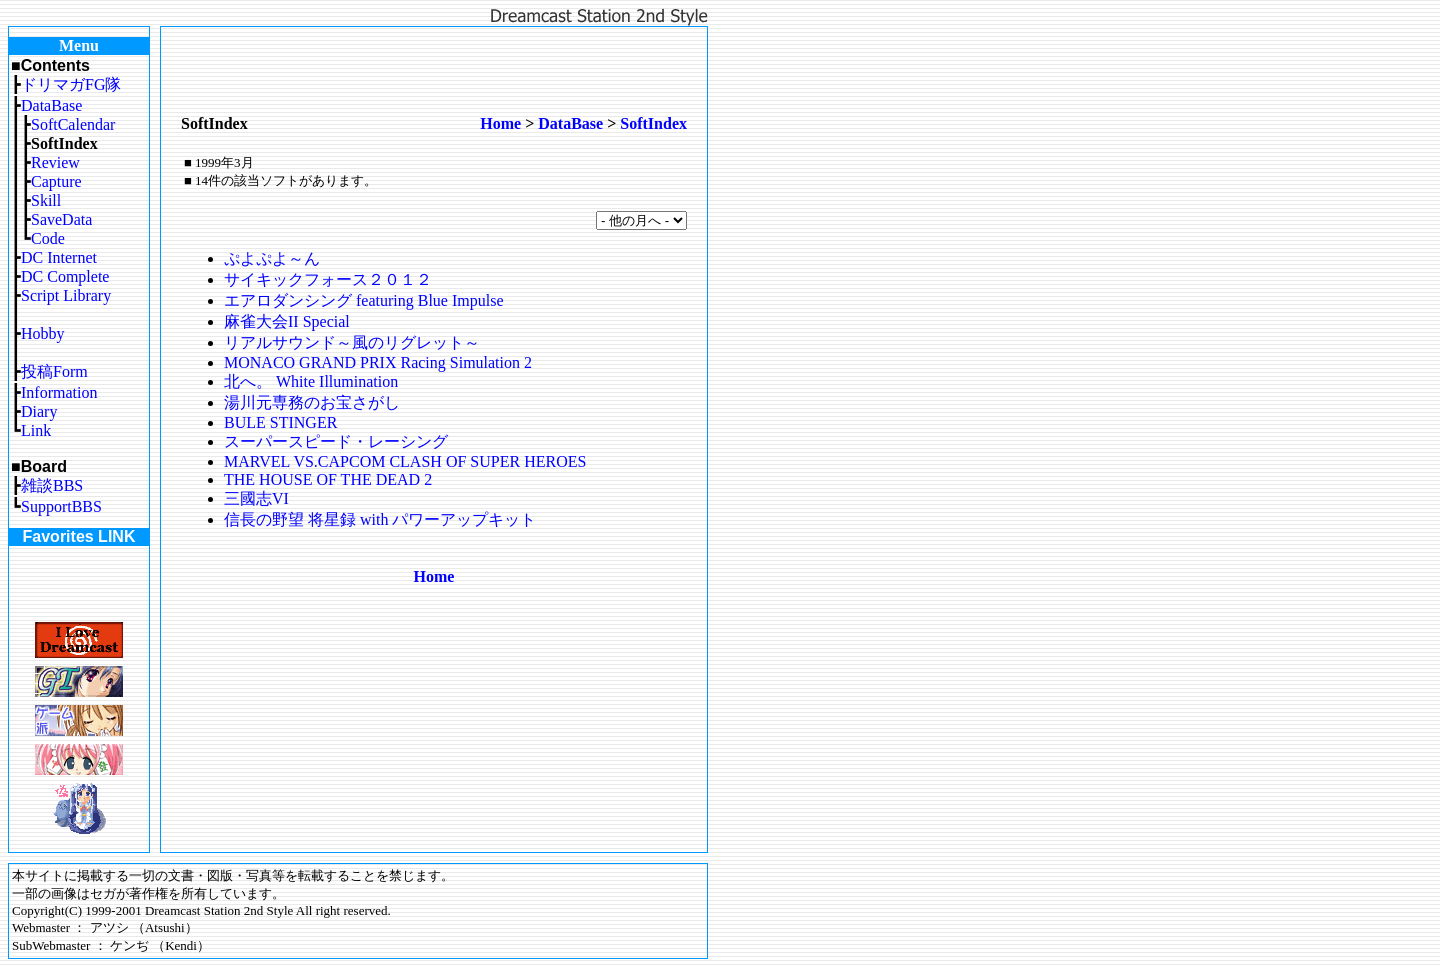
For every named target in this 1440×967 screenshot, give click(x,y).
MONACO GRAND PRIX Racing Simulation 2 (378, 362)
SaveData (61, 219)
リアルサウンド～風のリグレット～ (352, 342)
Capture (56, 181)
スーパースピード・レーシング (336, 441)
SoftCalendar (73, 124)
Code (48, 238)
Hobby (43, 333)
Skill (46, 200)
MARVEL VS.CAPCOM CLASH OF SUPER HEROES (405, 461)
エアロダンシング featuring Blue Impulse (364, 300)
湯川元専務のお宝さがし (312, 402)
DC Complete (65, 276)
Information (59, 392)
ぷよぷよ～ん (272, 258)
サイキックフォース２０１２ (328, 279)
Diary (39, 411)
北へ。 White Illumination (311, 381)
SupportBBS (61, 506)
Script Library (66, 295)
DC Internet (59, 257)
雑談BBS (52, 485)
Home (500, 123)
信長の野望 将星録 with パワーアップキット (380, 519)
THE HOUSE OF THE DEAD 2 (328, 479)
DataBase (51, 105)
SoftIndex (653, 123)
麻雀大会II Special (287, 321)
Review (55, 162)
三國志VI (256, 498)
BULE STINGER (280, 422)
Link (36, 430)
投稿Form (54, 371)
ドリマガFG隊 (71, 84)
